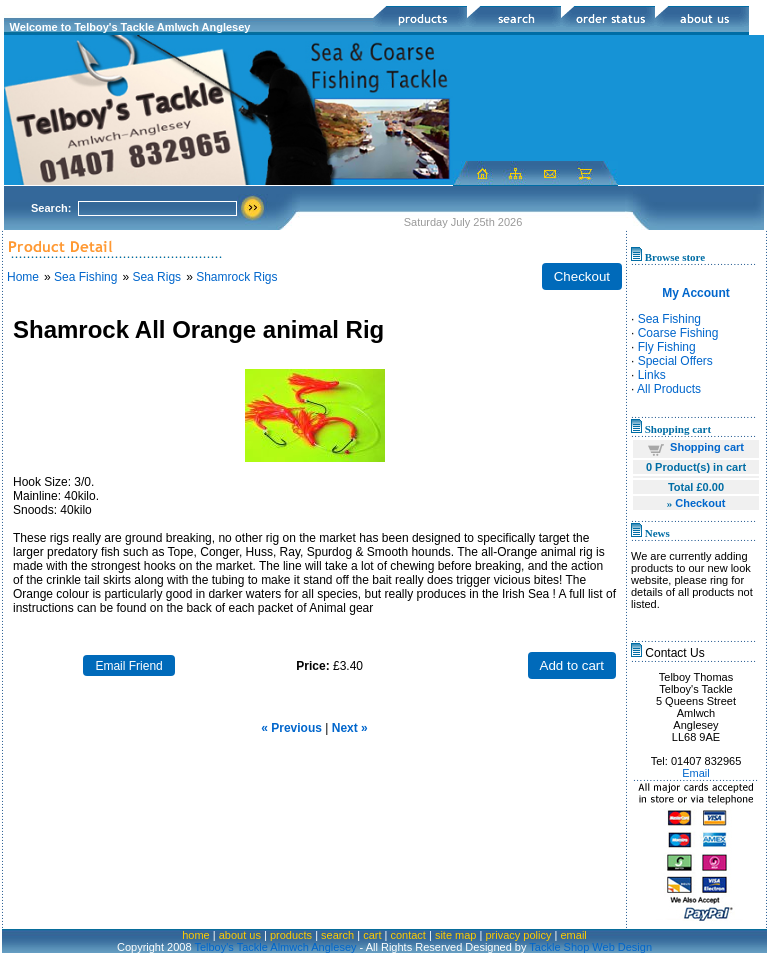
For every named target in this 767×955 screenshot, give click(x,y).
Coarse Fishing (678, 333)
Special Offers (675, 361)
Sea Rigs (156, 277)
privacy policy (518, 935)
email (573, 935)
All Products (669, 389)
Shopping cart (707, 447)
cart (372, 935)
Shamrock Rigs (236, 277)
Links (652, 375)
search (337, 935)
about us (240, 935)
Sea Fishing (85, 277)
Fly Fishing (667, 347)
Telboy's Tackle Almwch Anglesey (275, 947)
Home (23, 277)
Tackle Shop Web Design (590, 947)
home (196, 935)
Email (696, 773)
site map (456, 935)
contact (407, 935)
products (291, 935)
